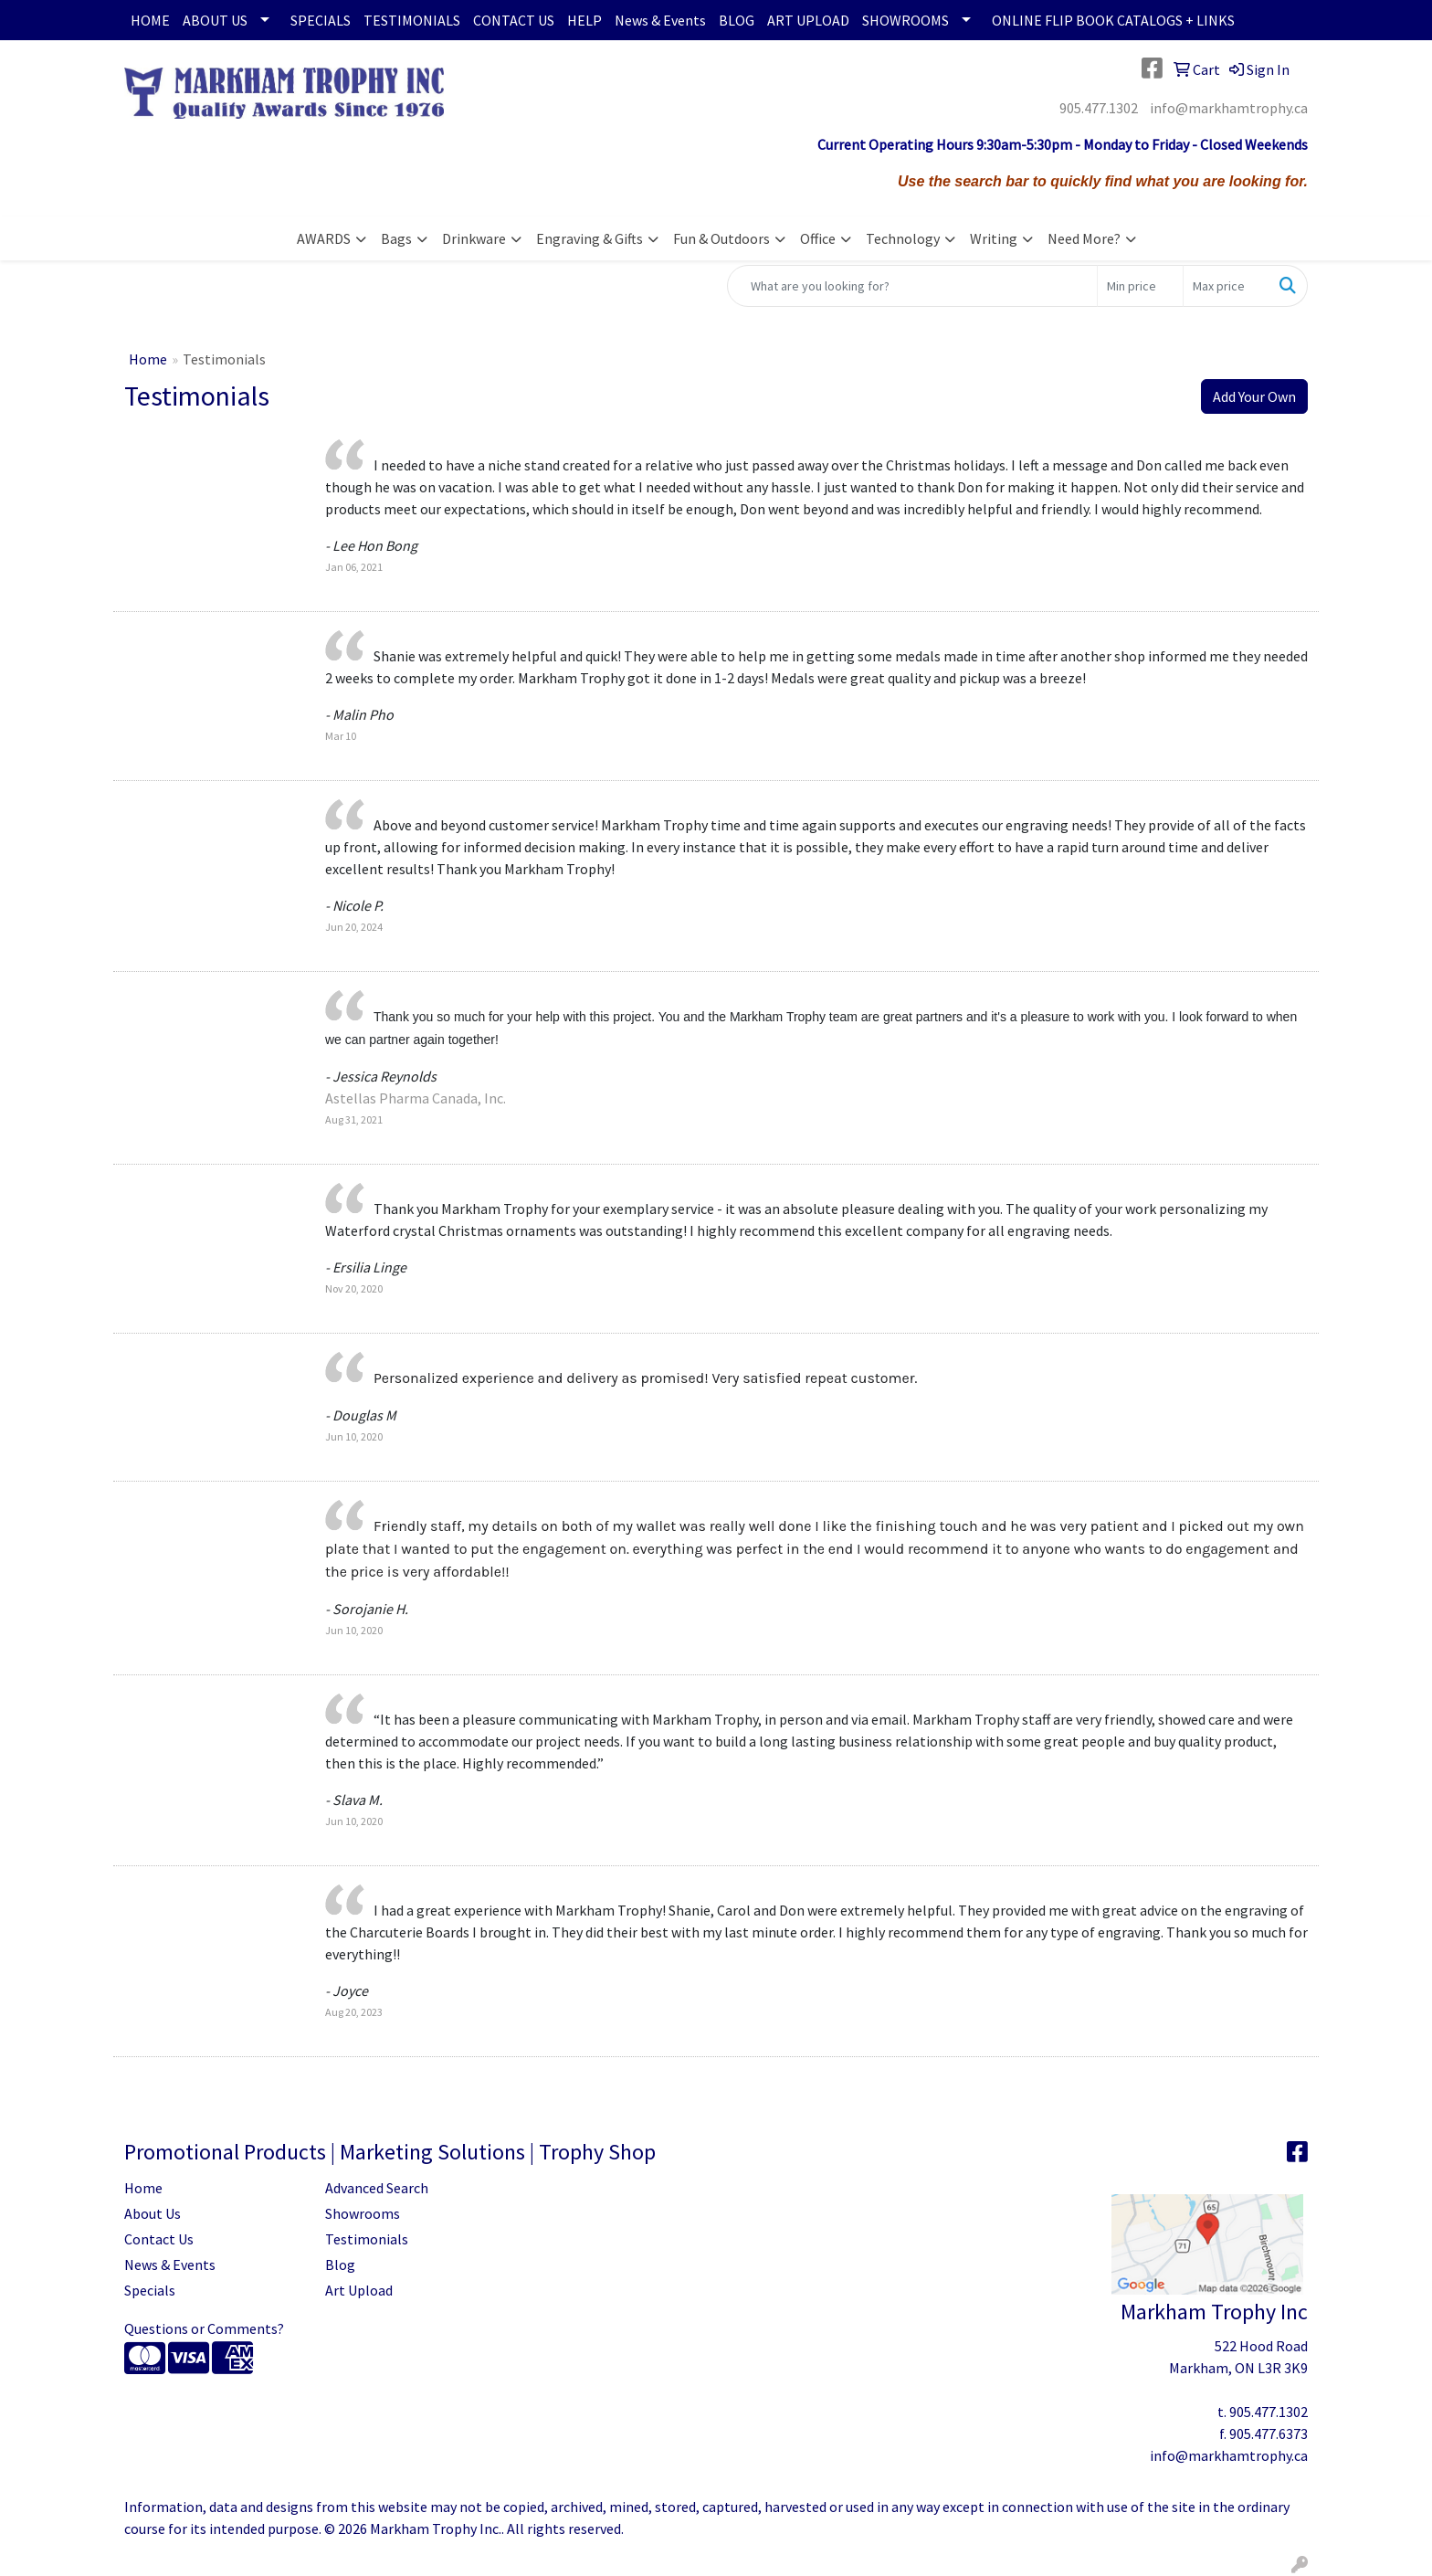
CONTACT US (513, 20)
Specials (149, 2290)
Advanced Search (376, 2188)
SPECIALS (320, 20)
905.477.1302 (1098, 108)
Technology (903, 238)
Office (818, 238)
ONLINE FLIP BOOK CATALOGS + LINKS (1113, 20)
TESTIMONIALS (411, 20)
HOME (150, 20)
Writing (993, 238)
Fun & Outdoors (721, 238)
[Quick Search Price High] (1226, 286)
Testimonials (366, 2239)
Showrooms (362, 2213)
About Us (152, 2213)
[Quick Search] (912, 286)
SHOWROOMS (905, 20)
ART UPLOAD (808, 20)
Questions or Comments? (204, 2328)
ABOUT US (215, 20)
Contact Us (159, 2239)
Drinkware (474, 238)
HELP (584, 20)
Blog (340, 2264)
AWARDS (324, 238)
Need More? (1084, 238)
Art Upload (359, 2290)
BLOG (736, 20)
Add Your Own (1254, 396)
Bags (396, 238)
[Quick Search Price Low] (1140, 286)
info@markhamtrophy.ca (1229, 108)
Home (148, 359)
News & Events (660, 20)
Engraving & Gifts (589, 238)
